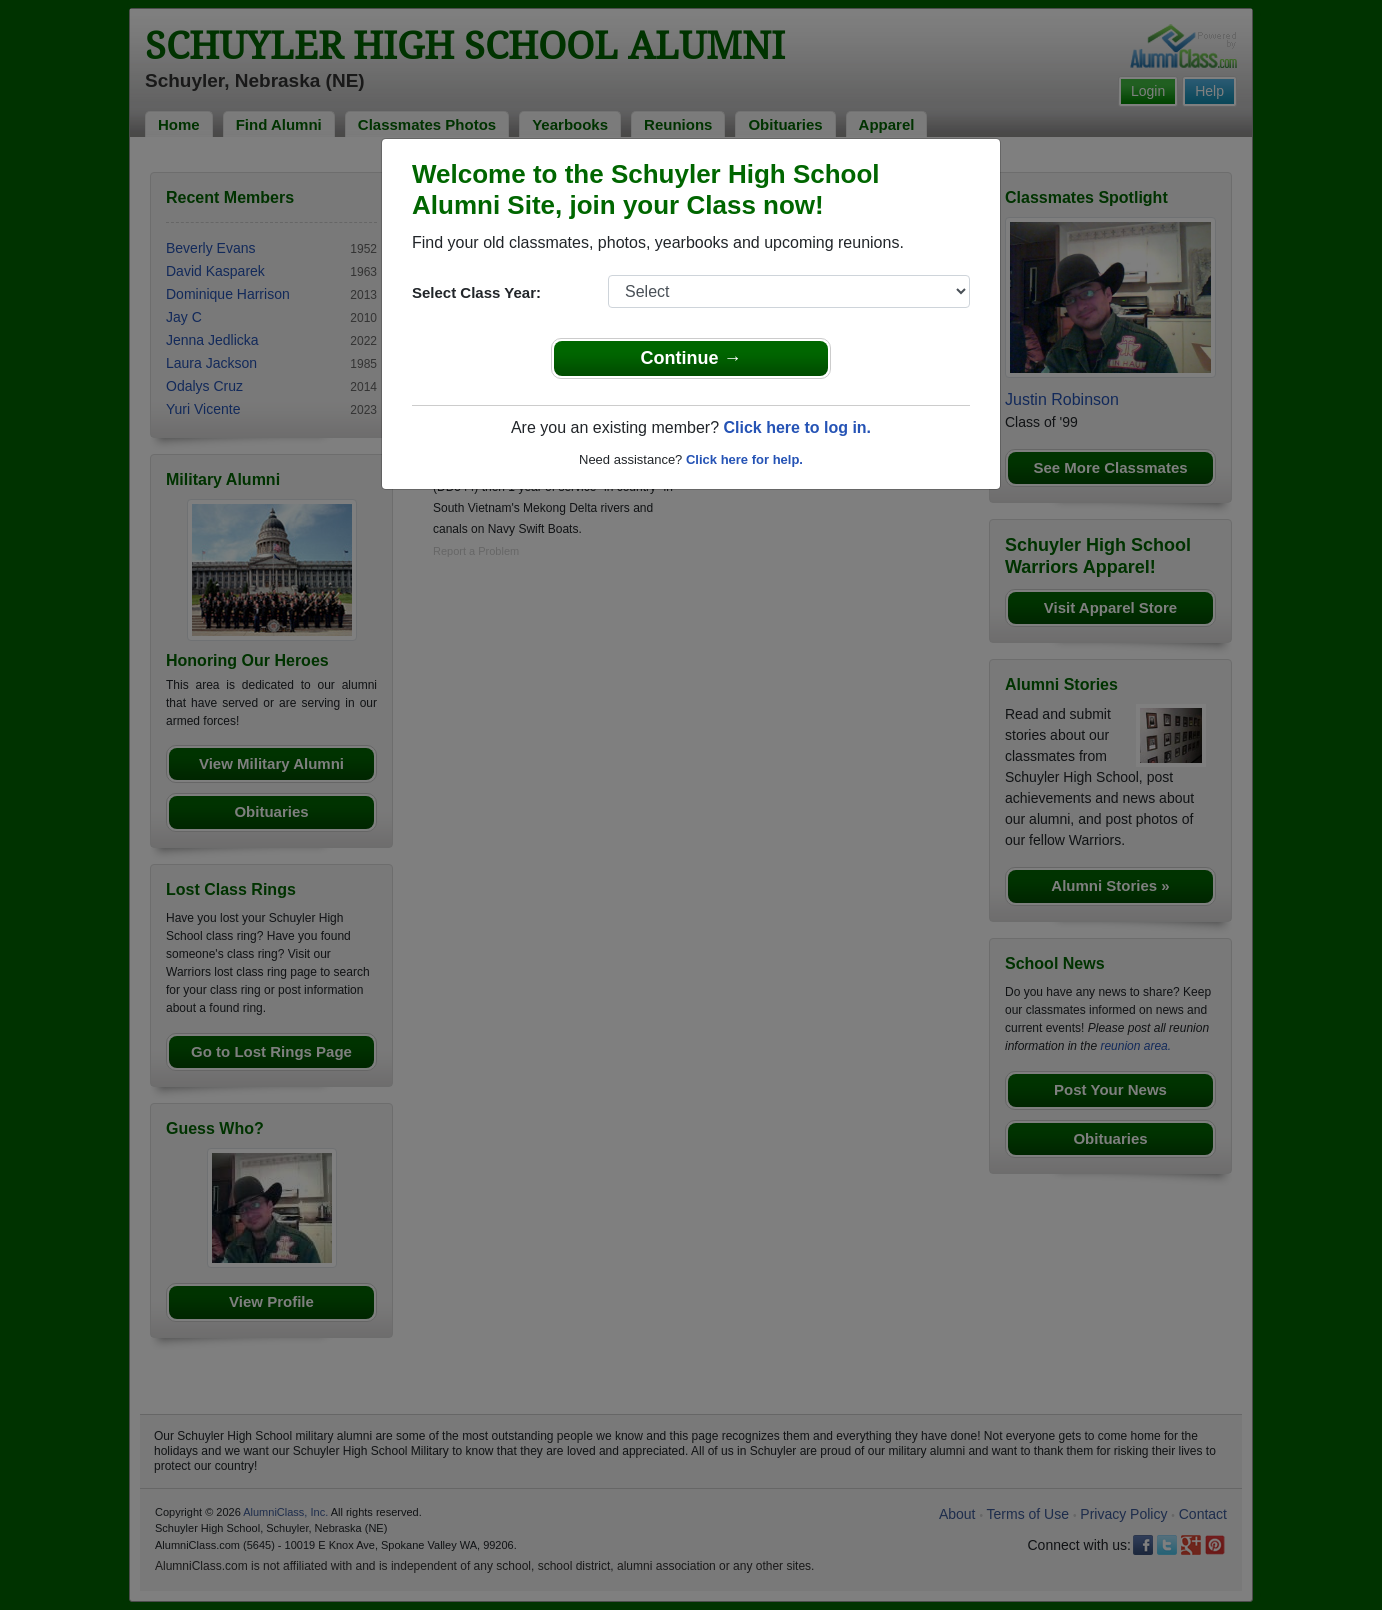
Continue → (691, 358)
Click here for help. (744, 459)
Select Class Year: (476, 292)
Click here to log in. (797, 427)
